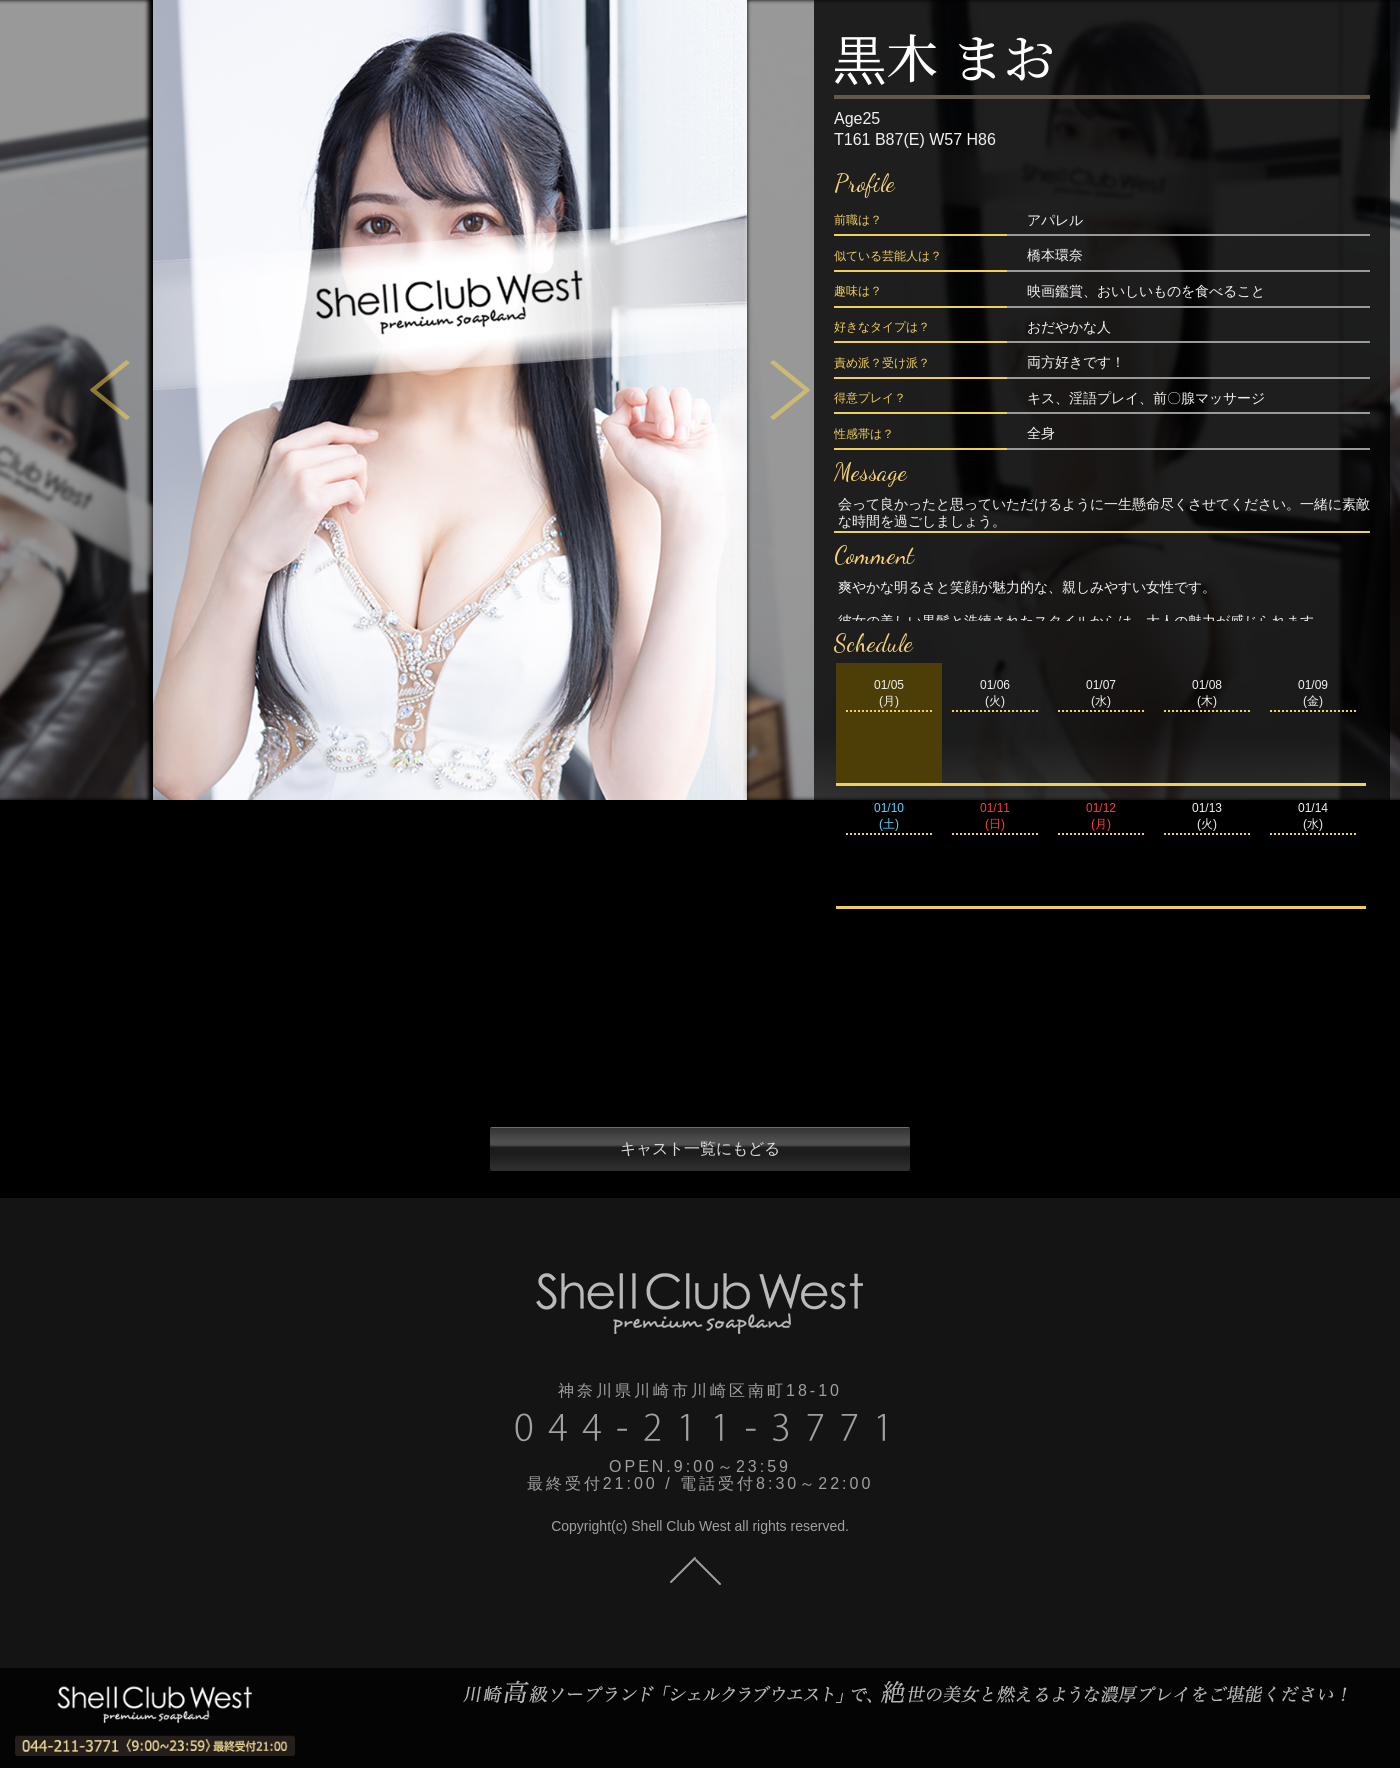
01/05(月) (889, 693)
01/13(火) (1207, 816)
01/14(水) (1313, 816)
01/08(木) (1207, 693)
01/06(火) (995, 693)
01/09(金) (1313, 693)
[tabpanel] (450, 400)
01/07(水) (1101, 693)
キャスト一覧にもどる (700, 1148)
